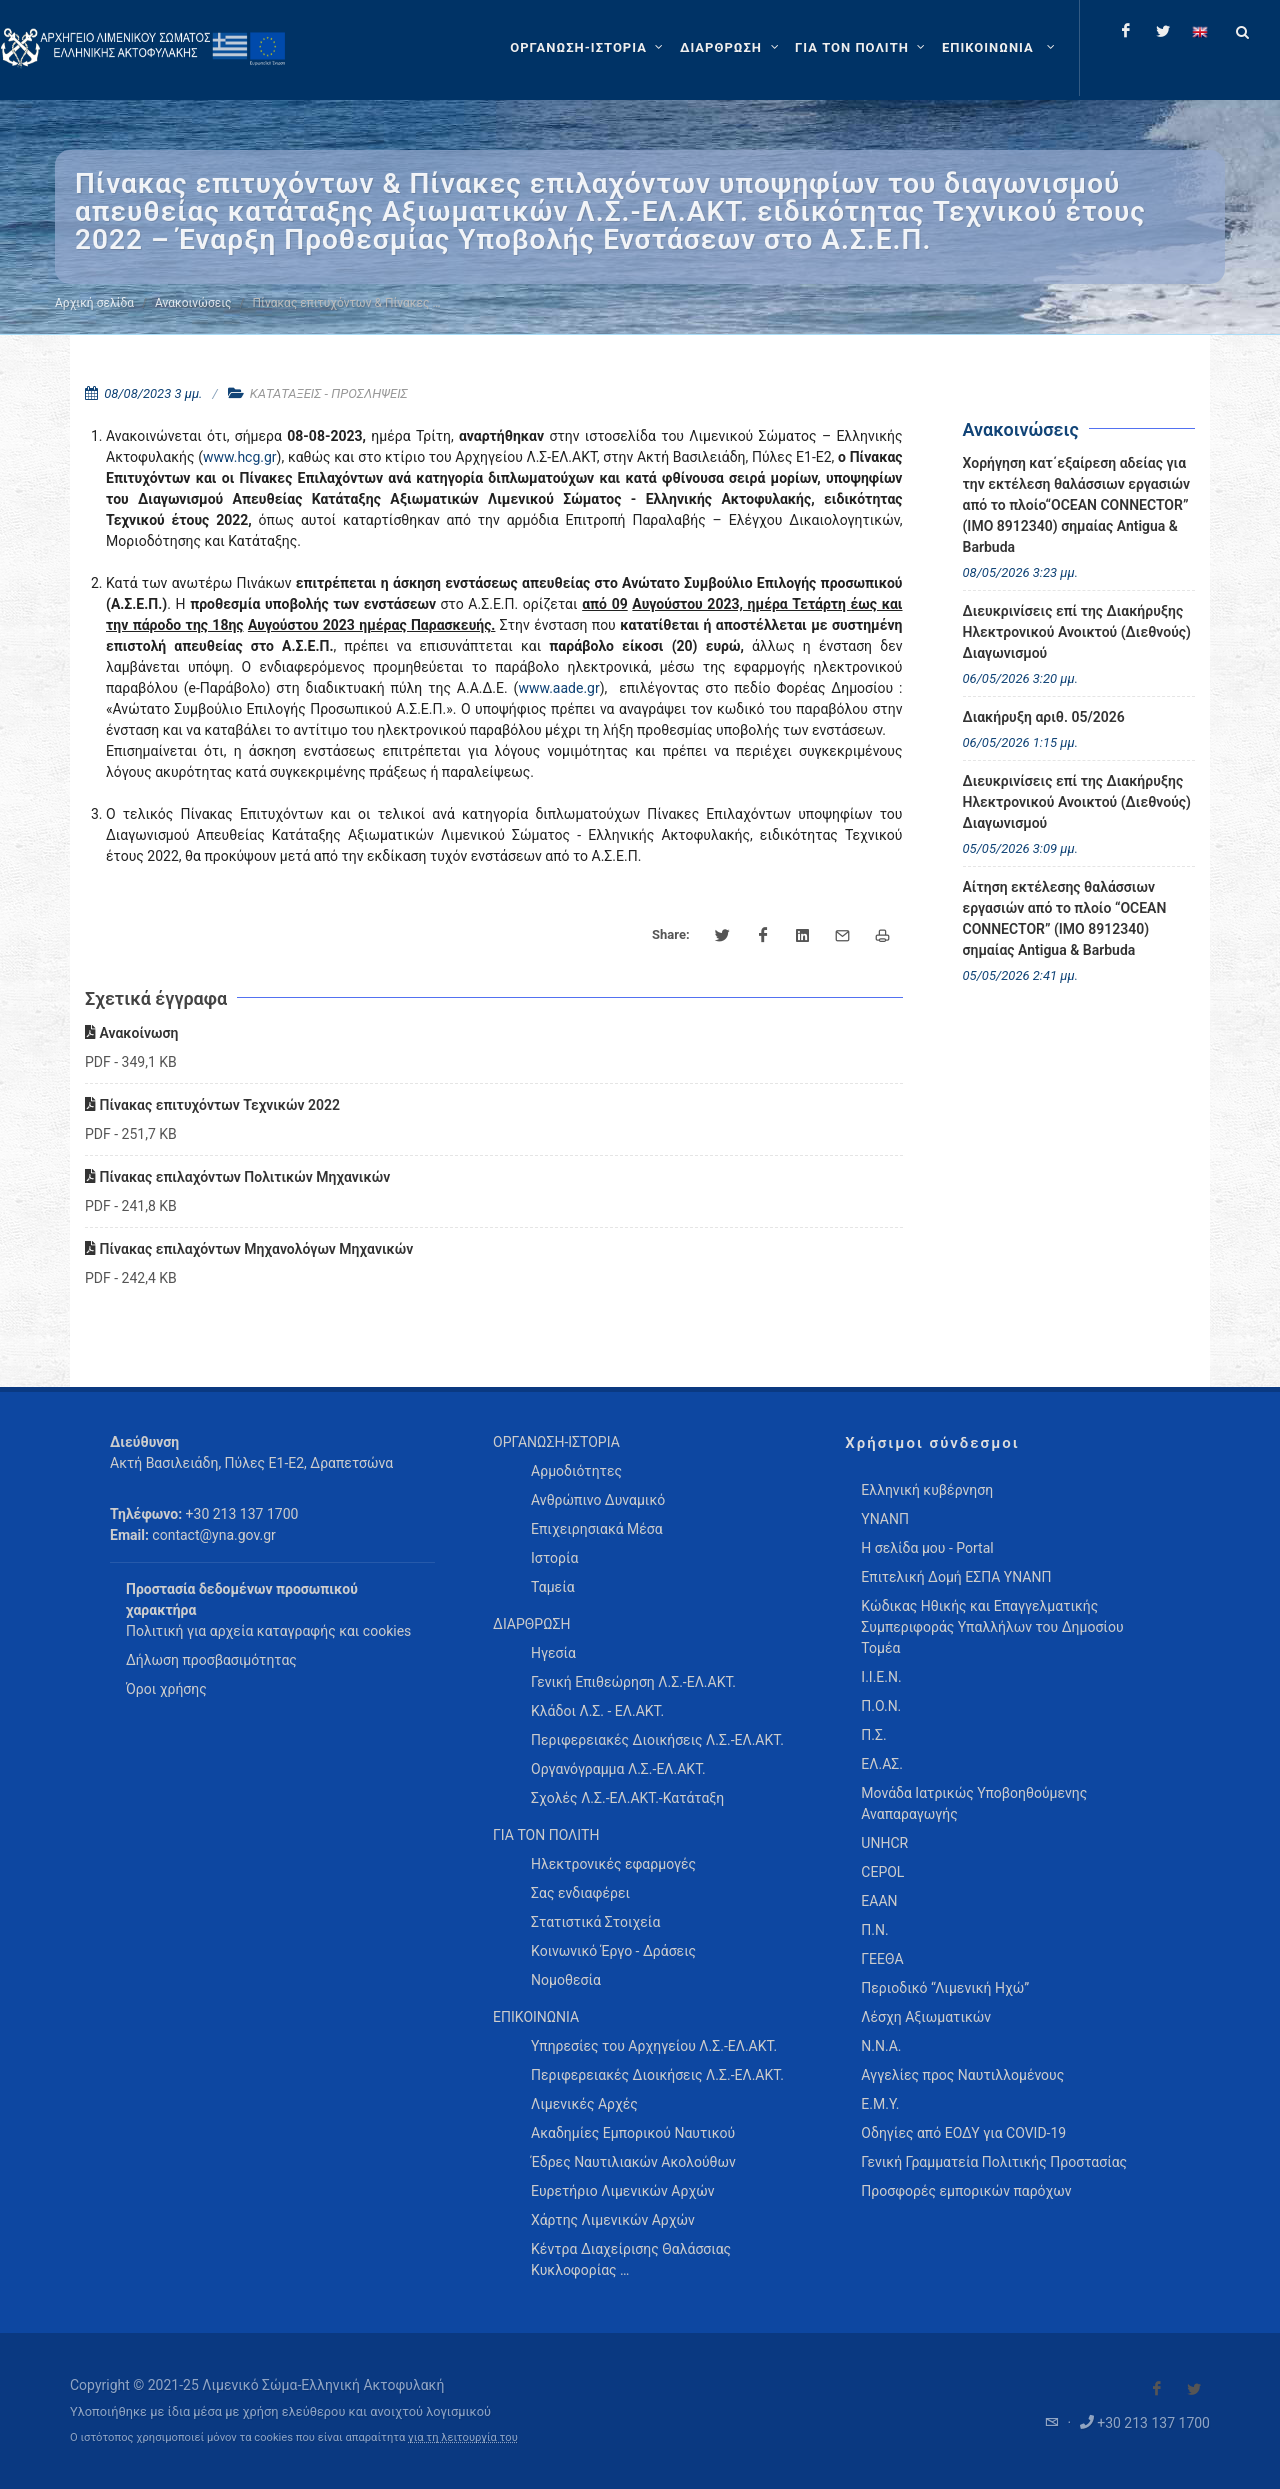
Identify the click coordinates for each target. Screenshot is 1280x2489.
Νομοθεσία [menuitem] (566, 1980)
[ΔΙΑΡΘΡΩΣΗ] (731, 48)
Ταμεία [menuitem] (553, 1587)
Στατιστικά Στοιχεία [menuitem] (595, 1922)
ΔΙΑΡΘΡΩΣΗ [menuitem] (531, 1624)
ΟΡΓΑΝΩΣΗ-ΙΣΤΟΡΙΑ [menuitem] (556, 1442)
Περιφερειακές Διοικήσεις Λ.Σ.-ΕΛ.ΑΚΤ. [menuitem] (657, 1740)
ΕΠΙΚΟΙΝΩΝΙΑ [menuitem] (536, 2017)
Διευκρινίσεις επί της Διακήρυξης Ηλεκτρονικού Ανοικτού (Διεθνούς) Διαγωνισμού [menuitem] (1077, 632)
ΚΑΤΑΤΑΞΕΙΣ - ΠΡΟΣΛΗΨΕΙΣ (329, 393)
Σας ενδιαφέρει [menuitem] (580, 1893)
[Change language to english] (1200, 31)
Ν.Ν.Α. (881, 2046)
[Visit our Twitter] (1194, 2389)
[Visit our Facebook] (1157, 2389)
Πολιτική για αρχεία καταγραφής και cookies (268, 1631)
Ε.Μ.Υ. (880, 2104)
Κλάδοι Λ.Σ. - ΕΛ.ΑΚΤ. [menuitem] (597, 1711)
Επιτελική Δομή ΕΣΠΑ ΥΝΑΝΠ (956, 1577)
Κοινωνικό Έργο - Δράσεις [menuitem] (613, 1951)
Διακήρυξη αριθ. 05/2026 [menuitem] (1044, 717)
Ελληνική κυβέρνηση (927, 1490)
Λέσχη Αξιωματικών (926, 2017)
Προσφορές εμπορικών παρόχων (966, 2191)
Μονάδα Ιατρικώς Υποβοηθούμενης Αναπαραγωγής (974, 1803)
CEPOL (882, 1872)
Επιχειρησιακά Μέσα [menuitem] (597, 1529)
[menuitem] (1000, 48)
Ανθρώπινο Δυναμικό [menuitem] (598, 1500)
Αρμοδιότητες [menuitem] (576, 1471)
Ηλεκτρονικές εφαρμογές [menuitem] (613, 1864)
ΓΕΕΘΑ (882, 1959)
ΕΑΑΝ (879, 1901)
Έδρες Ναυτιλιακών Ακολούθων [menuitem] (633, 2162)
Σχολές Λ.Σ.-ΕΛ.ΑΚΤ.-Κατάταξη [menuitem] (627, 1798)
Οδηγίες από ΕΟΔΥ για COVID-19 (963, 2133)
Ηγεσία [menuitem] (553, 1653)
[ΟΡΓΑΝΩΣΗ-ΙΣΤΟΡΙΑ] (589, 48)
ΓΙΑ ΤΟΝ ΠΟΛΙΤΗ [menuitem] (546, 1835)
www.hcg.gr (240, 457)
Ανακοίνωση (131, 1033)
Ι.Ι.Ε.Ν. (881, 1677)
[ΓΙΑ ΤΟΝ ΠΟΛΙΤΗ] (862, 48)
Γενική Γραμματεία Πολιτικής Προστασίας (994, 2162)
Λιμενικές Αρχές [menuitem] (584, 2104)
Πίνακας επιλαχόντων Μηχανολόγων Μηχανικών (249, 1249)
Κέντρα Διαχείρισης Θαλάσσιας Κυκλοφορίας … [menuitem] (631, 2259)
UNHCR (884, 1843)
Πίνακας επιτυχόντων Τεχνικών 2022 (212, 1105)
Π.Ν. (874, 1930)
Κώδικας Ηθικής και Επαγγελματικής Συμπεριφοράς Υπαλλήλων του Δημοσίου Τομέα (992, 1627)
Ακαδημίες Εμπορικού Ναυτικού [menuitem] (633, 2133)
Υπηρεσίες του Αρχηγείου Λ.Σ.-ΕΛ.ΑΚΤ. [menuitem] (654, 2046)
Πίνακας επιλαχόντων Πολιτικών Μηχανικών (237, 1177)
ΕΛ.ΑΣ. (882, 1764)
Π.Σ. (873, 1735)
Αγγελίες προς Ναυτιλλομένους (962, 2075)
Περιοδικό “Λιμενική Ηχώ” (945, 1988)
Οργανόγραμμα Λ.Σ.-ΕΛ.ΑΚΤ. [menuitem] (618, 1769)
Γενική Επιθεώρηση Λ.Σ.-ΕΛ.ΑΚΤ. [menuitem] (633, 1682)
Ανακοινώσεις (193, 303)
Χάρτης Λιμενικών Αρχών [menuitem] (613, 2220)
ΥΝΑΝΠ (885, 1519)
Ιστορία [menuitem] (554, 1558)
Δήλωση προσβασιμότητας (211, 1660)
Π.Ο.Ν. (881, 1706)
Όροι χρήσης (166, 1689)
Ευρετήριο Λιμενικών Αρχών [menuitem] (622, 2191)
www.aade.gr (558, 688)
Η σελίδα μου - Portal (927, 1548)
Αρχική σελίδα (94, 303)
